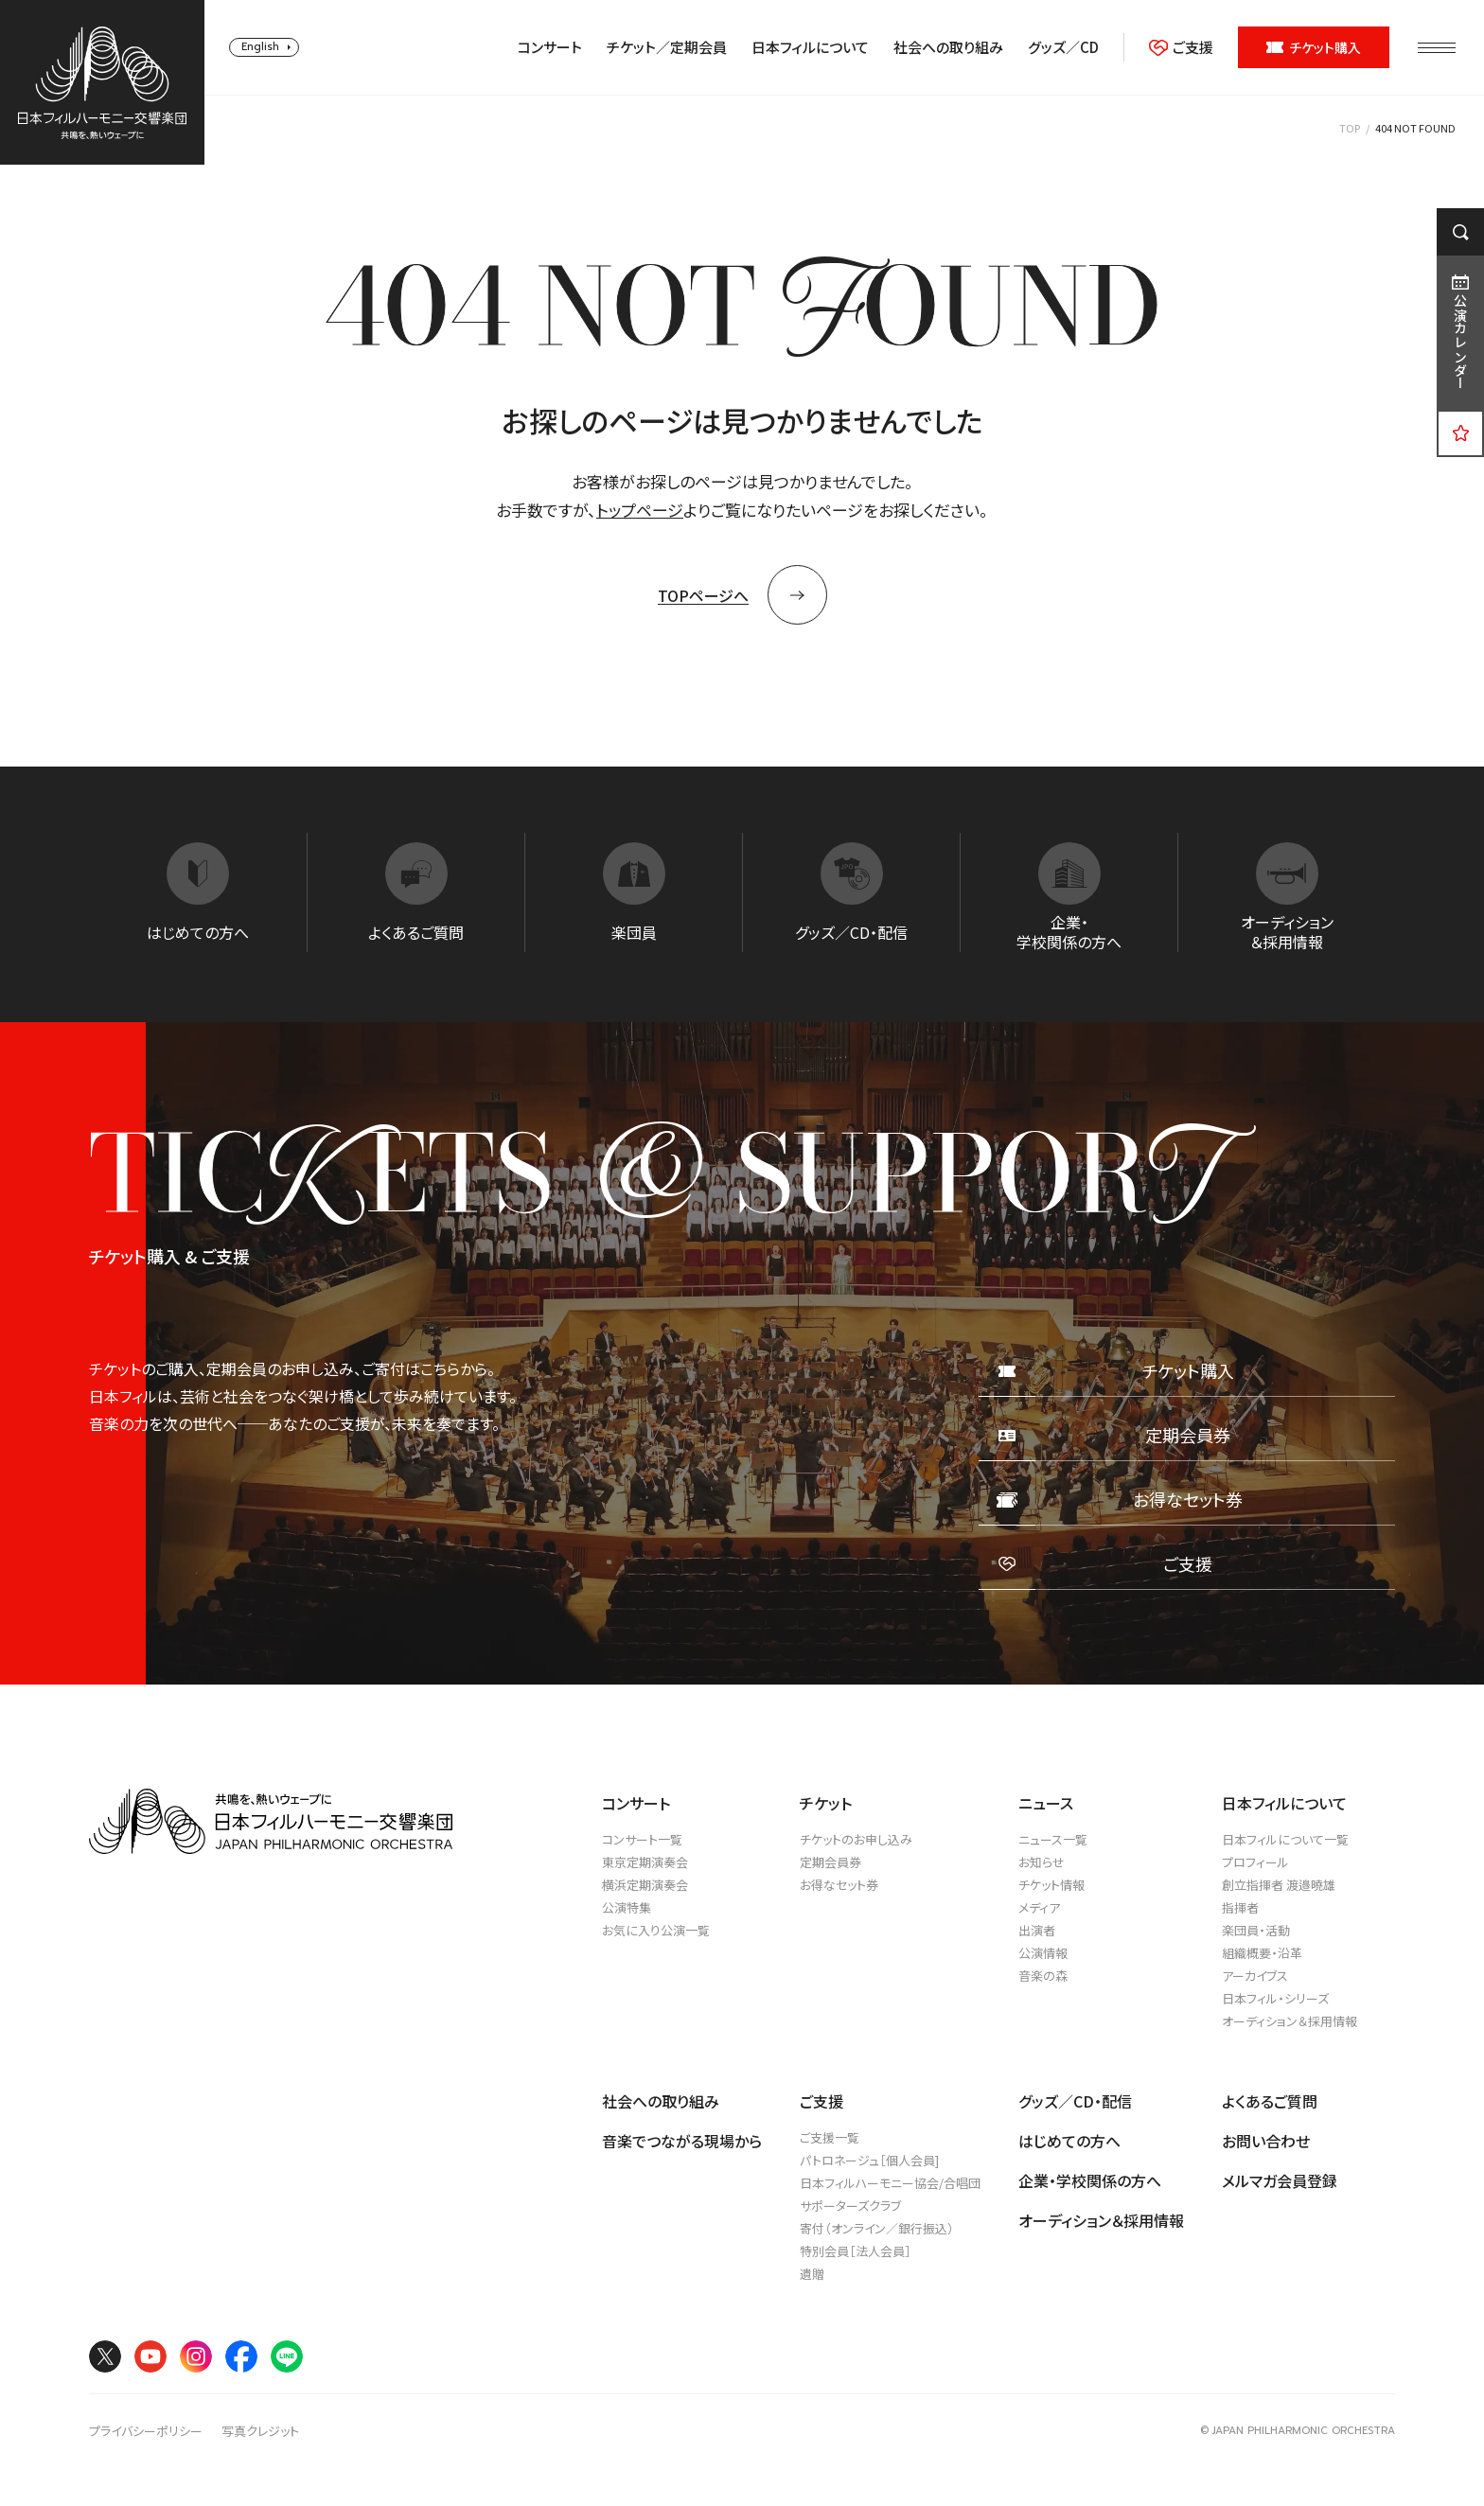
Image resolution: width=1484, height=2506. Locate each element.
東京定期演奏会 (645, 1862)
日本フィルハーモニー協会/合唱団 (890, 2183)
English (260, 47)
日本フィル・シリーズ (1275, 1998)
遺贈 (812, 2274)
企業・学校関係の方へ (1089, 2180)
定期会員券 (830, 1862)
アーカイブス (1255, 1976)
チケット (826, 1802)
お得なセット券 (839, 1885)
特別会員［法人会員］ (855, 2251)
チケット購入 (1313, 47)
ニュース (1045, 1802)
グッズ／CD (1063, 47)
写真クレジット (260, 2431)
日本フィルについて (810, 47)
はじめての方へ (1069, 2140)
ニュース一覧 (1052, 1839)
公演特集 (626, 1907)
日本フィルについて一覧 (1285, 1839)
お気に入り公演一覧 (656, 1930)
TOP (1349, 127)
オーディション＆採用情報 (1289, 2021)
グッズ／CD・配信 (1075, 2101)
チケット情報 (1051, 1885)
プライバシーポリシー (146, 2431)
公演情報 (1043, 1953)
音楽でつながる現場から (682, 2140)
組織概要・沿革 (1262, 1953)
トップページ (639, 509)
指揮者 (1240, 1907)
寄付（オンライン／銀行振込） (877, 2228)
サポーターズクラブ (850, 2206)
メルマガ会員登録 (1279, 2180)
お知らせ (1041, 1862)
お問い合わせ (1266, 2140)
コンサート (550, 47)
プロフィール (1255, 1862)
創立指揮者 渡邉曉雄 (1278, 1885)
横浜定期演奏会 (645, 1885)
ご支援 (1181, 47)
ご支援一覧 (829, 2137)
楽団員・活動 (1256, 1930)
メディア (1039, 1907)
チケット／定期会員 (667, 47)
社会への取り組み (948, 47)
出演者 (1036, 1930)
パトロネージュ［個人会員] (869, 2160)
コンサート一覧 (642, 1839)
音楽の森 (1043, 1976)
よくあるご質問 (1269, 2101)
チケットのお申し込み (856, 1839)
